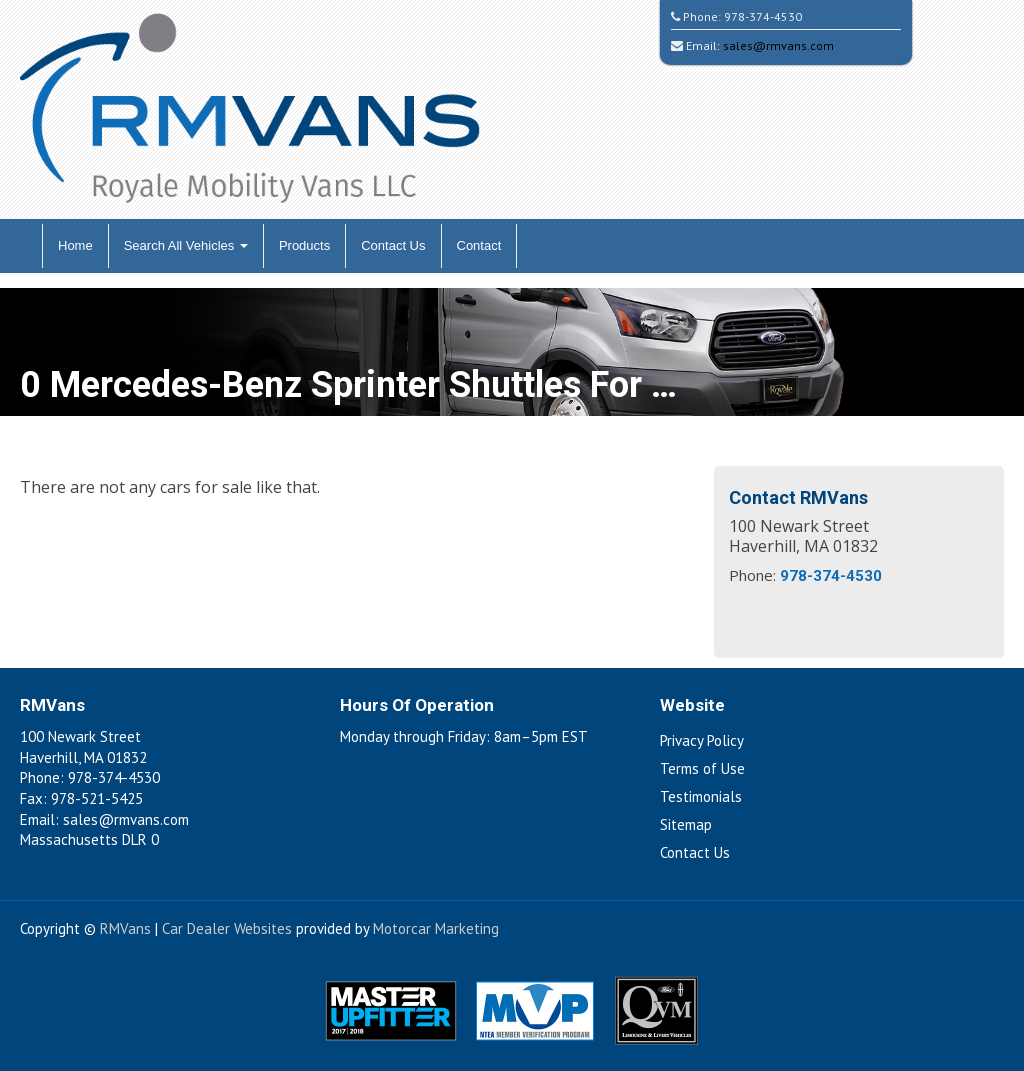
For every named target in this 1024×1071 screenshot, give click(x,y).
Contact (479, 245)
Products (304, 245)
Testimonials (701, 796)
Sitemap (686, 824)
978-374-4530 (763, 16)
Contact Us (393, 245)
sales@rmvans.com (778, 45)
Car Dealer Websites (227, 928)
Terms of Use (702, 768)
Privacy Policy (702, 740)
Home (75, 245)
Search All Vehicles (186, 245)
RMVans (125, 928)
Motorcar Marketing (436, 928)
